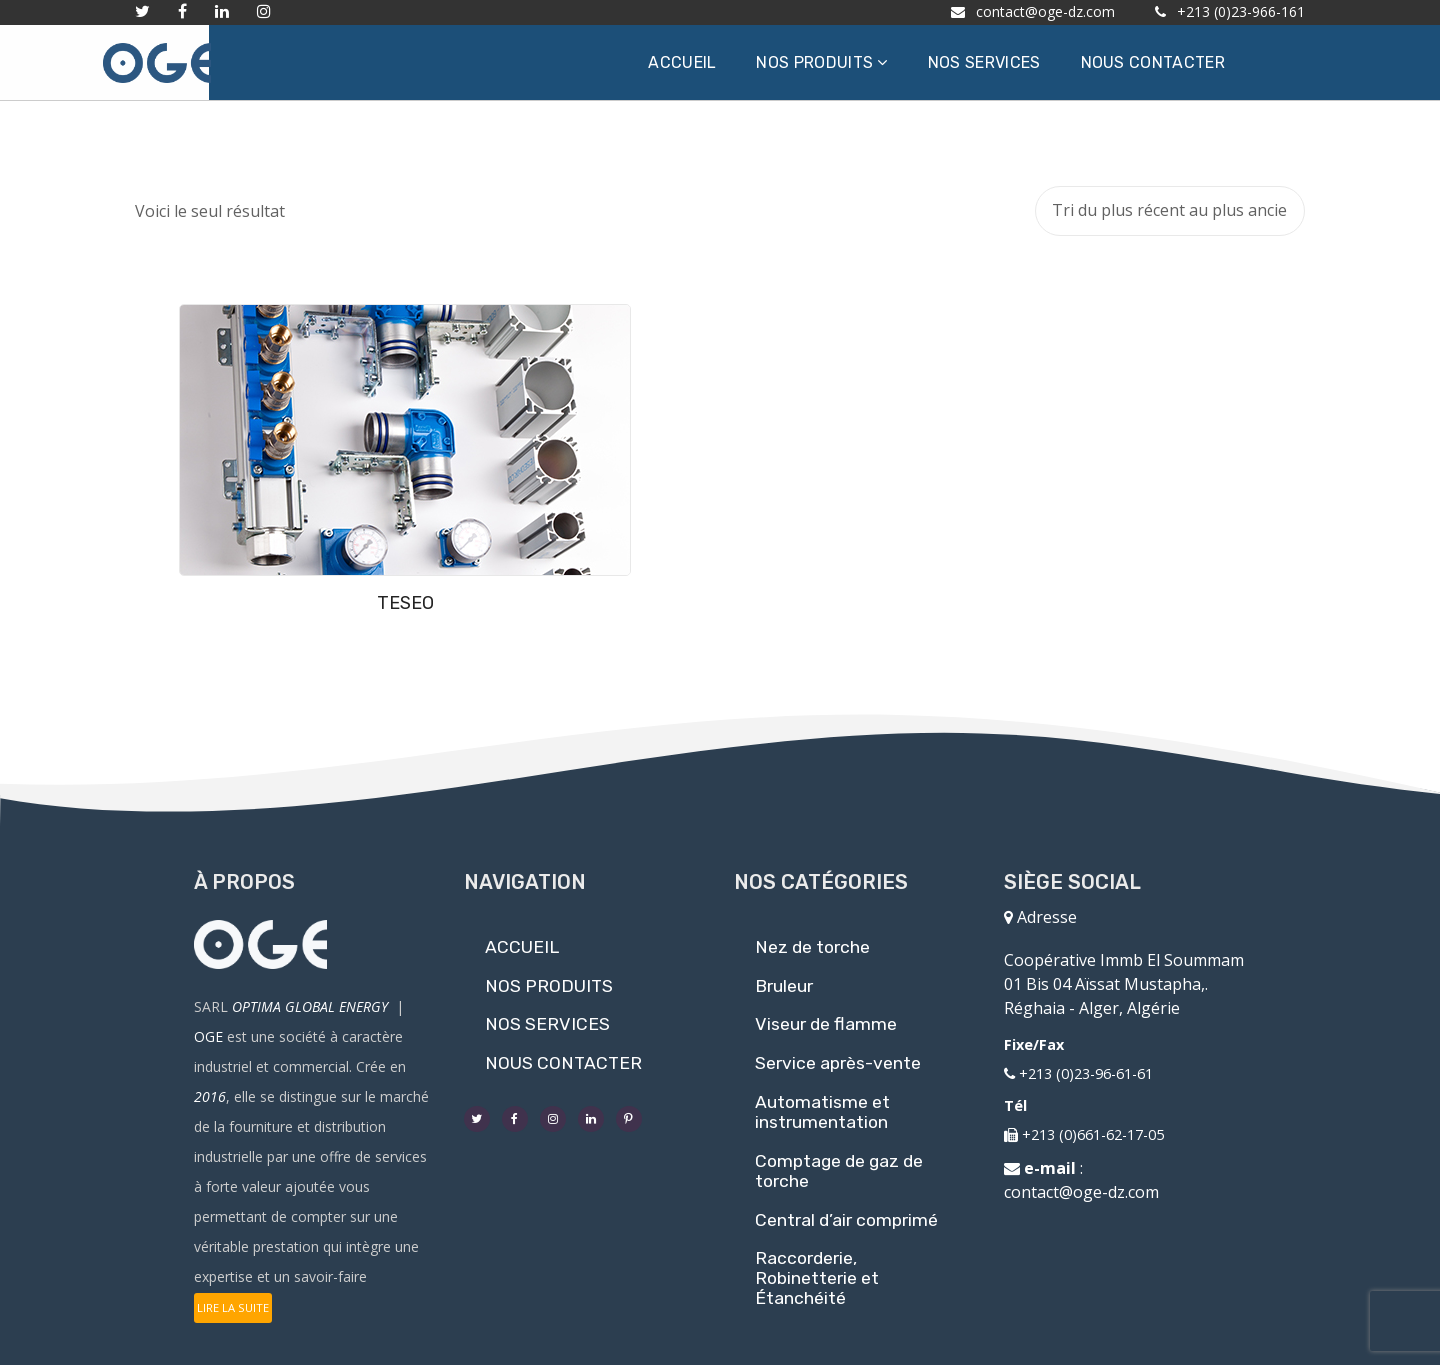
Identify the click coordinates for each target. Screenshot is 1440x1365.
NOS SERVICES (547, 1013)
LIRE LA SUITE (233, 1296)
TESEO (270, 494)
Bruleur (784, 974)
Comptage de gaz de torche (839, 1159)
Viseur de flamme (826, 1013)
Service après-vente (838, 1052)
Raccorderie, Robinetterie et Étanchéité (817, 1267)
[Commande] (1170, 211)
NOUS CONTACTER (563, 1052)
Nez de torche (812, 935)
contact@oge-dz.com (1081, 1180)
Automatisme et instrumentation (822, 1100)
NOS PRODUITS (549, 974)
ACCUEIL (522, 935)
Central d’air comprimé (846, 1208)
